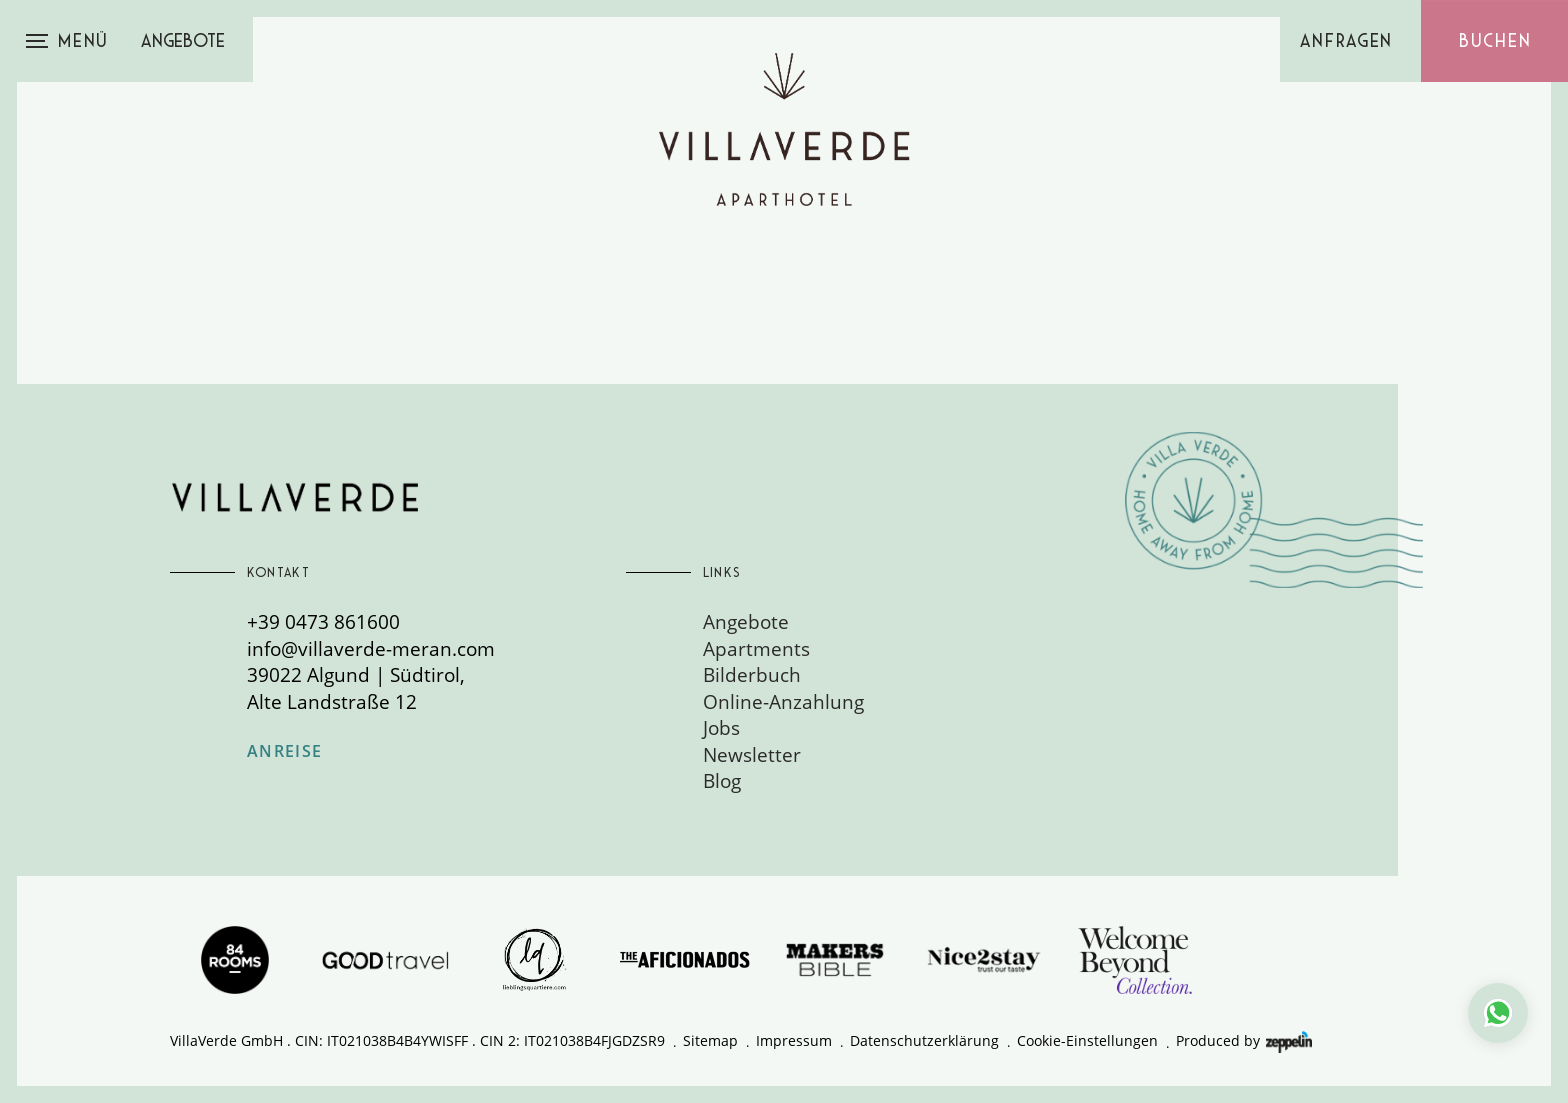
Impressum (794, 1040)
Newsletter (752, 754)
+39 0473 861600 (323, 621)
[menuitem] (892, 622)
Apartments (756, 648)
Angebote (183, 41)
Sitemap (710, 1040)
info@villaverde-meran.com (371, 648)
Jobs (721, 727)
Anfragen (1347, 41)
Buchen (1495, 41)
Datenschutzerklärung (924, 1040)
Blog (722, 780)
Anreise (285, 752)
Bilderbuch (752, 674)
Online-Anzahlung (783, 701)
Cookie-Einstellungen (1087, 1040)
